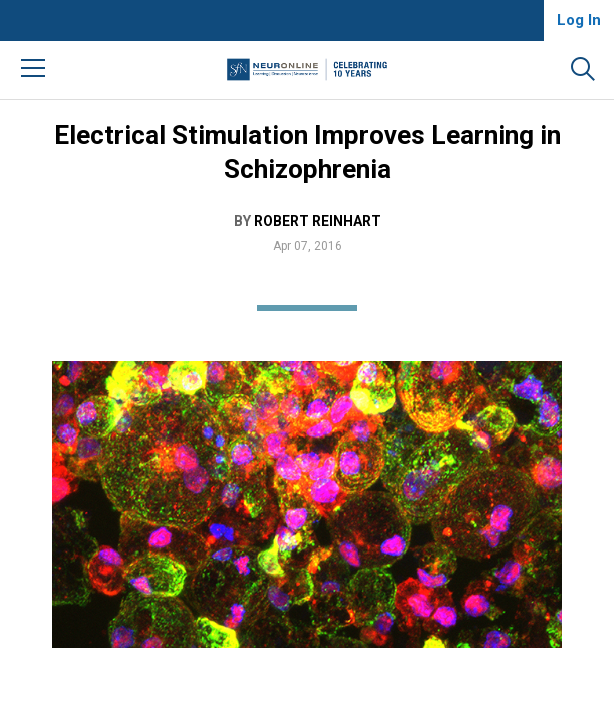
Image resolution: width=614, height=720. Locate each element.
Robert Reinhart (317, 221)
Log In (579, 20)
